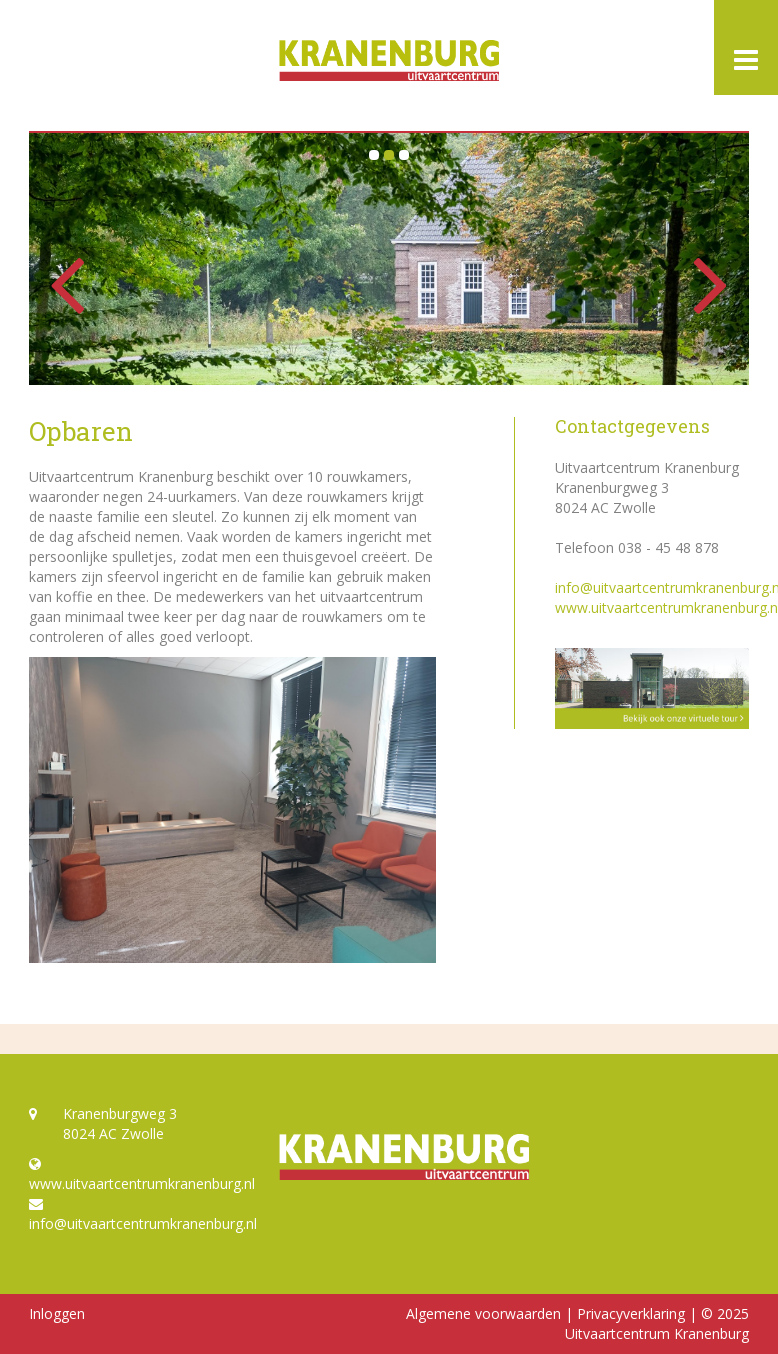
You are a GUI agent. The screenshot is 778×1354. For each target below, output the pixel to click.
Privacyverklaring (631, 1313)
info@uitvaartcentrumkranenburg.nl (139, 1215)
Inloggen (57, 1313)
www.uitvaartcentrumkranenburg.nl (139, 1175)
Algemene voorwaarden (483, 1313)
